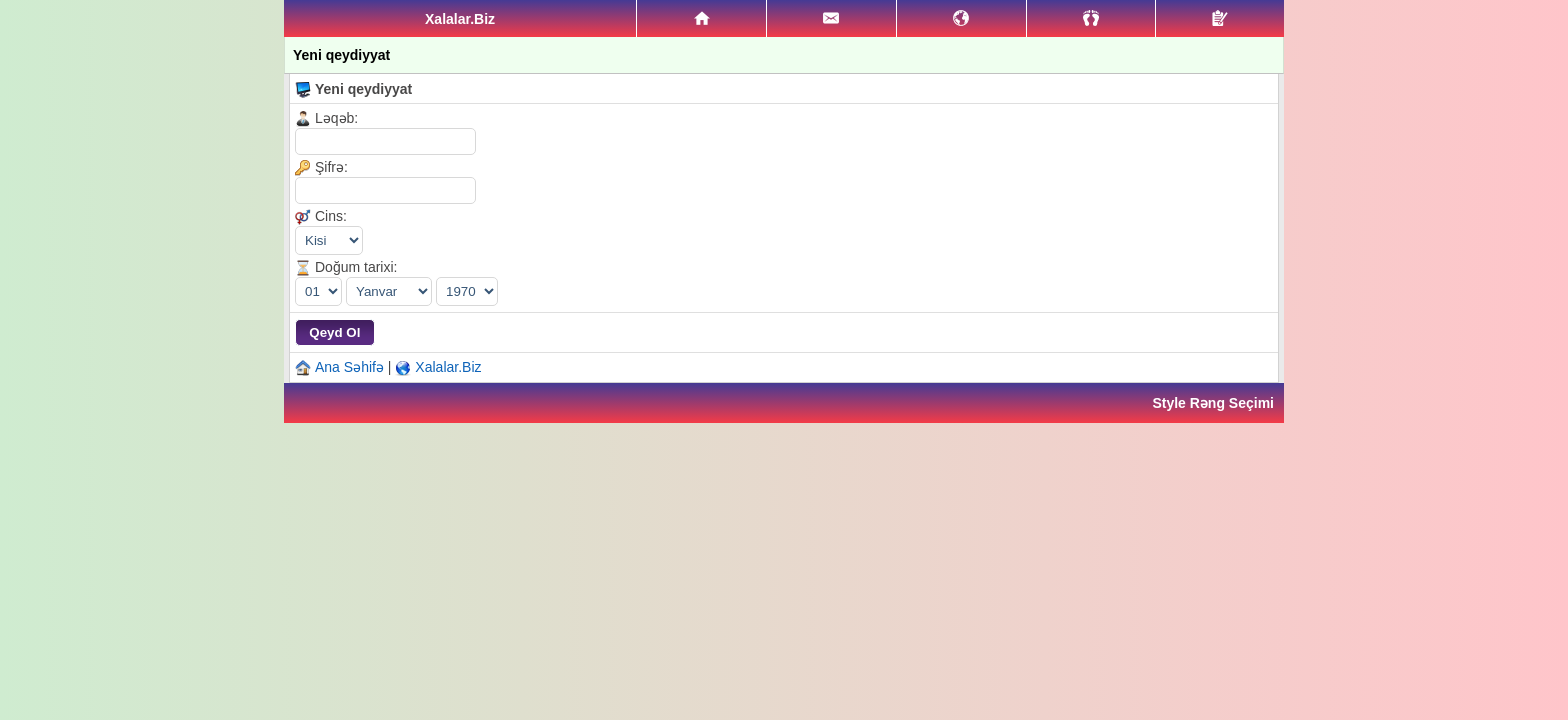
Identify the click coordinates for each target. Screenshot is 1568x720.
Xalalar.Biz (448, 367)
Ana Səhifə (349, 367)
